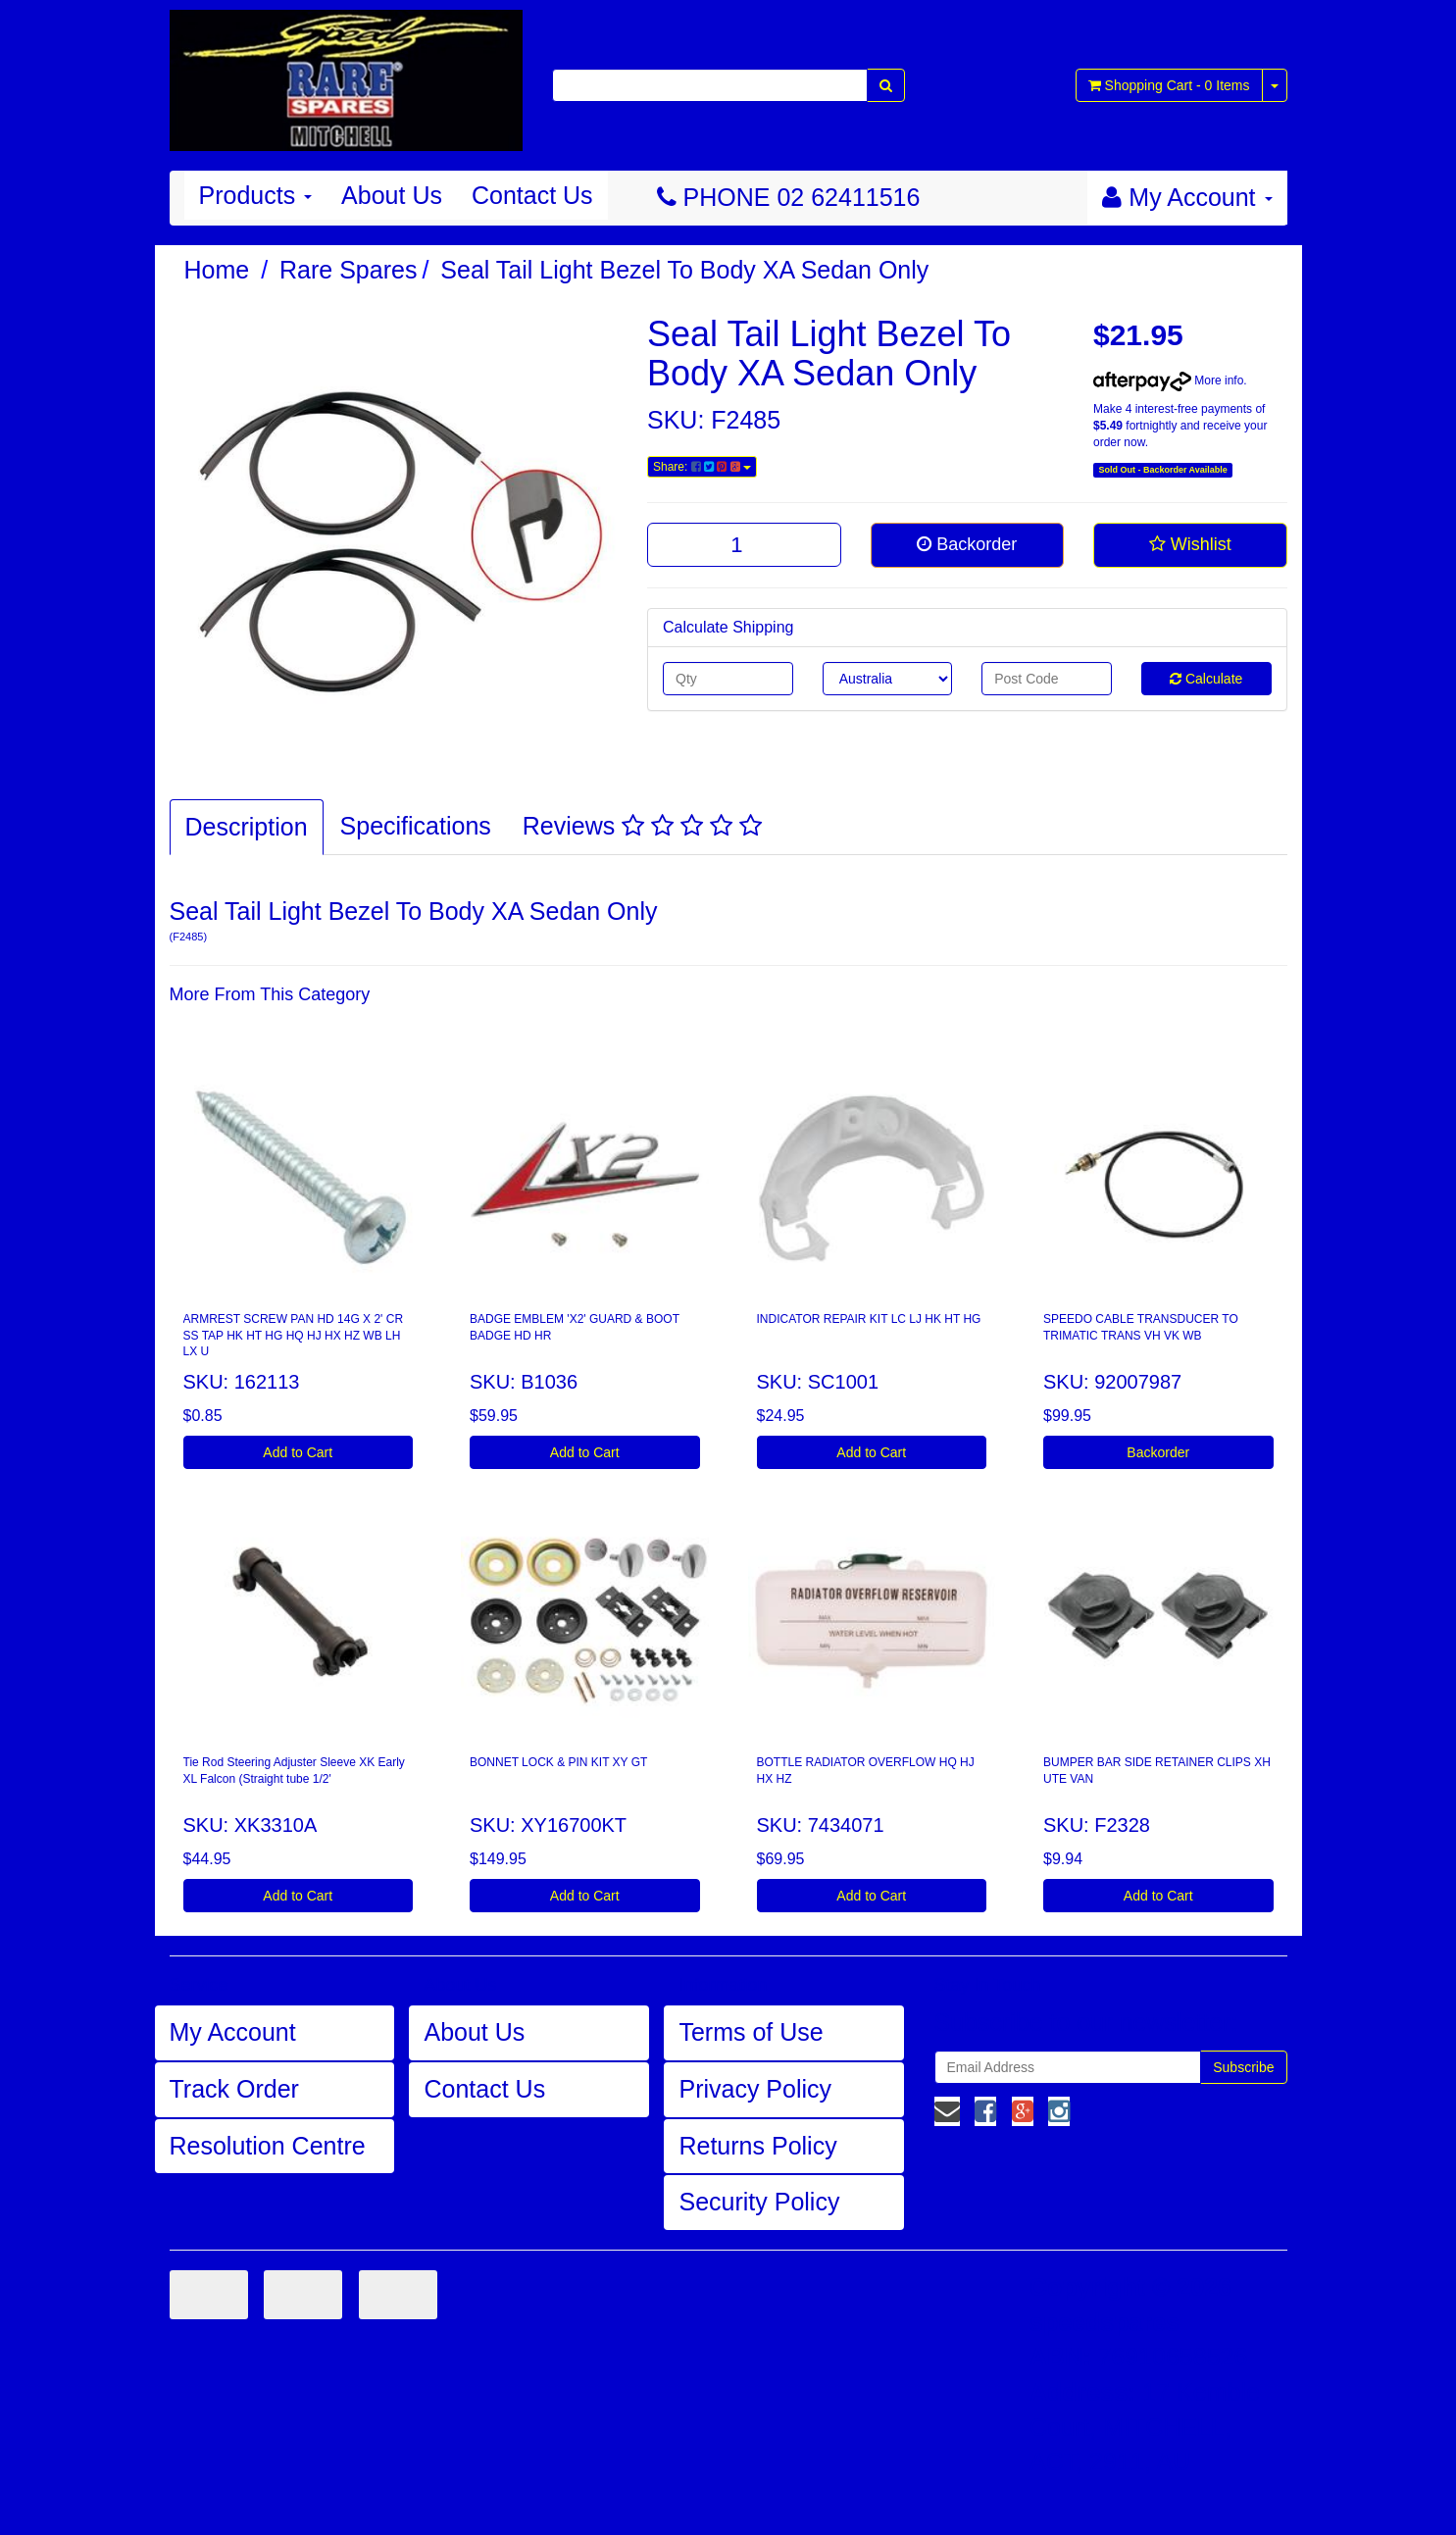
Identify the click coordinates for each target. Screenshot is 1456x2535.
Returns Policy (757, 2145)
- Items (1169, 85)
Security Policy (758, 2201)
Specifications (415, 825)
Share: (702, 467)
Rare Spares (348, 269)
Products (256, 195)
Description (246, 826)
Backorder (967, 544)
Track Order (234, 2089)
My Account (233, 2032)
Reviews (642, 825)
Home (217, 269)
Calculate (1206, 678)
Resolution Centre (268, 2145)
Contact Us (532, 195)
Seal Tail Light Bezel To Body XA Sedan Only (684, 269)
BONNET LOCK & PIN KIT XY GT (558, 1762)
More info (1168, 380)
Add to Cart (297, 1452)
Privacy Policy (754, 2089)
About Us (391, 195)
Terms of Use (750, 2032)
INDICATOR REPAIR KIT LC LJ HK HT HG (869, 1319)
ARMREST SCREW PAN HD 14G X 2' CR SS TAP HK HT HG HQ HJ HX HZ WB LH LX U (293, 1335)
